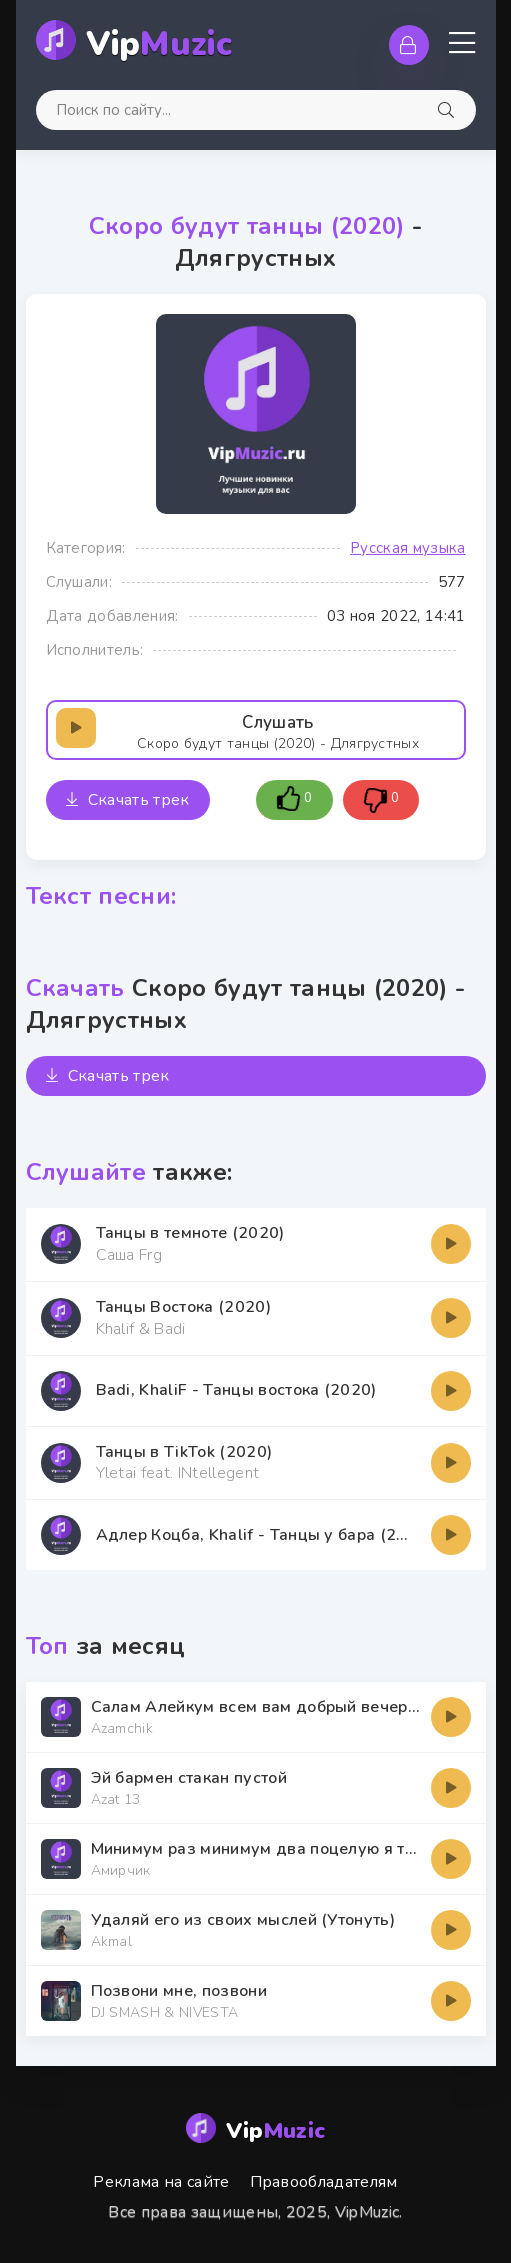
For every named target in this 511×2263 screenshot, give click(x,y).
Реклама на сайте (161, 2182)
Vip (159, 44)
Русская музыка (407, 548)
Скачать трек (128, 800)
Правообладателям (324, 2182)
